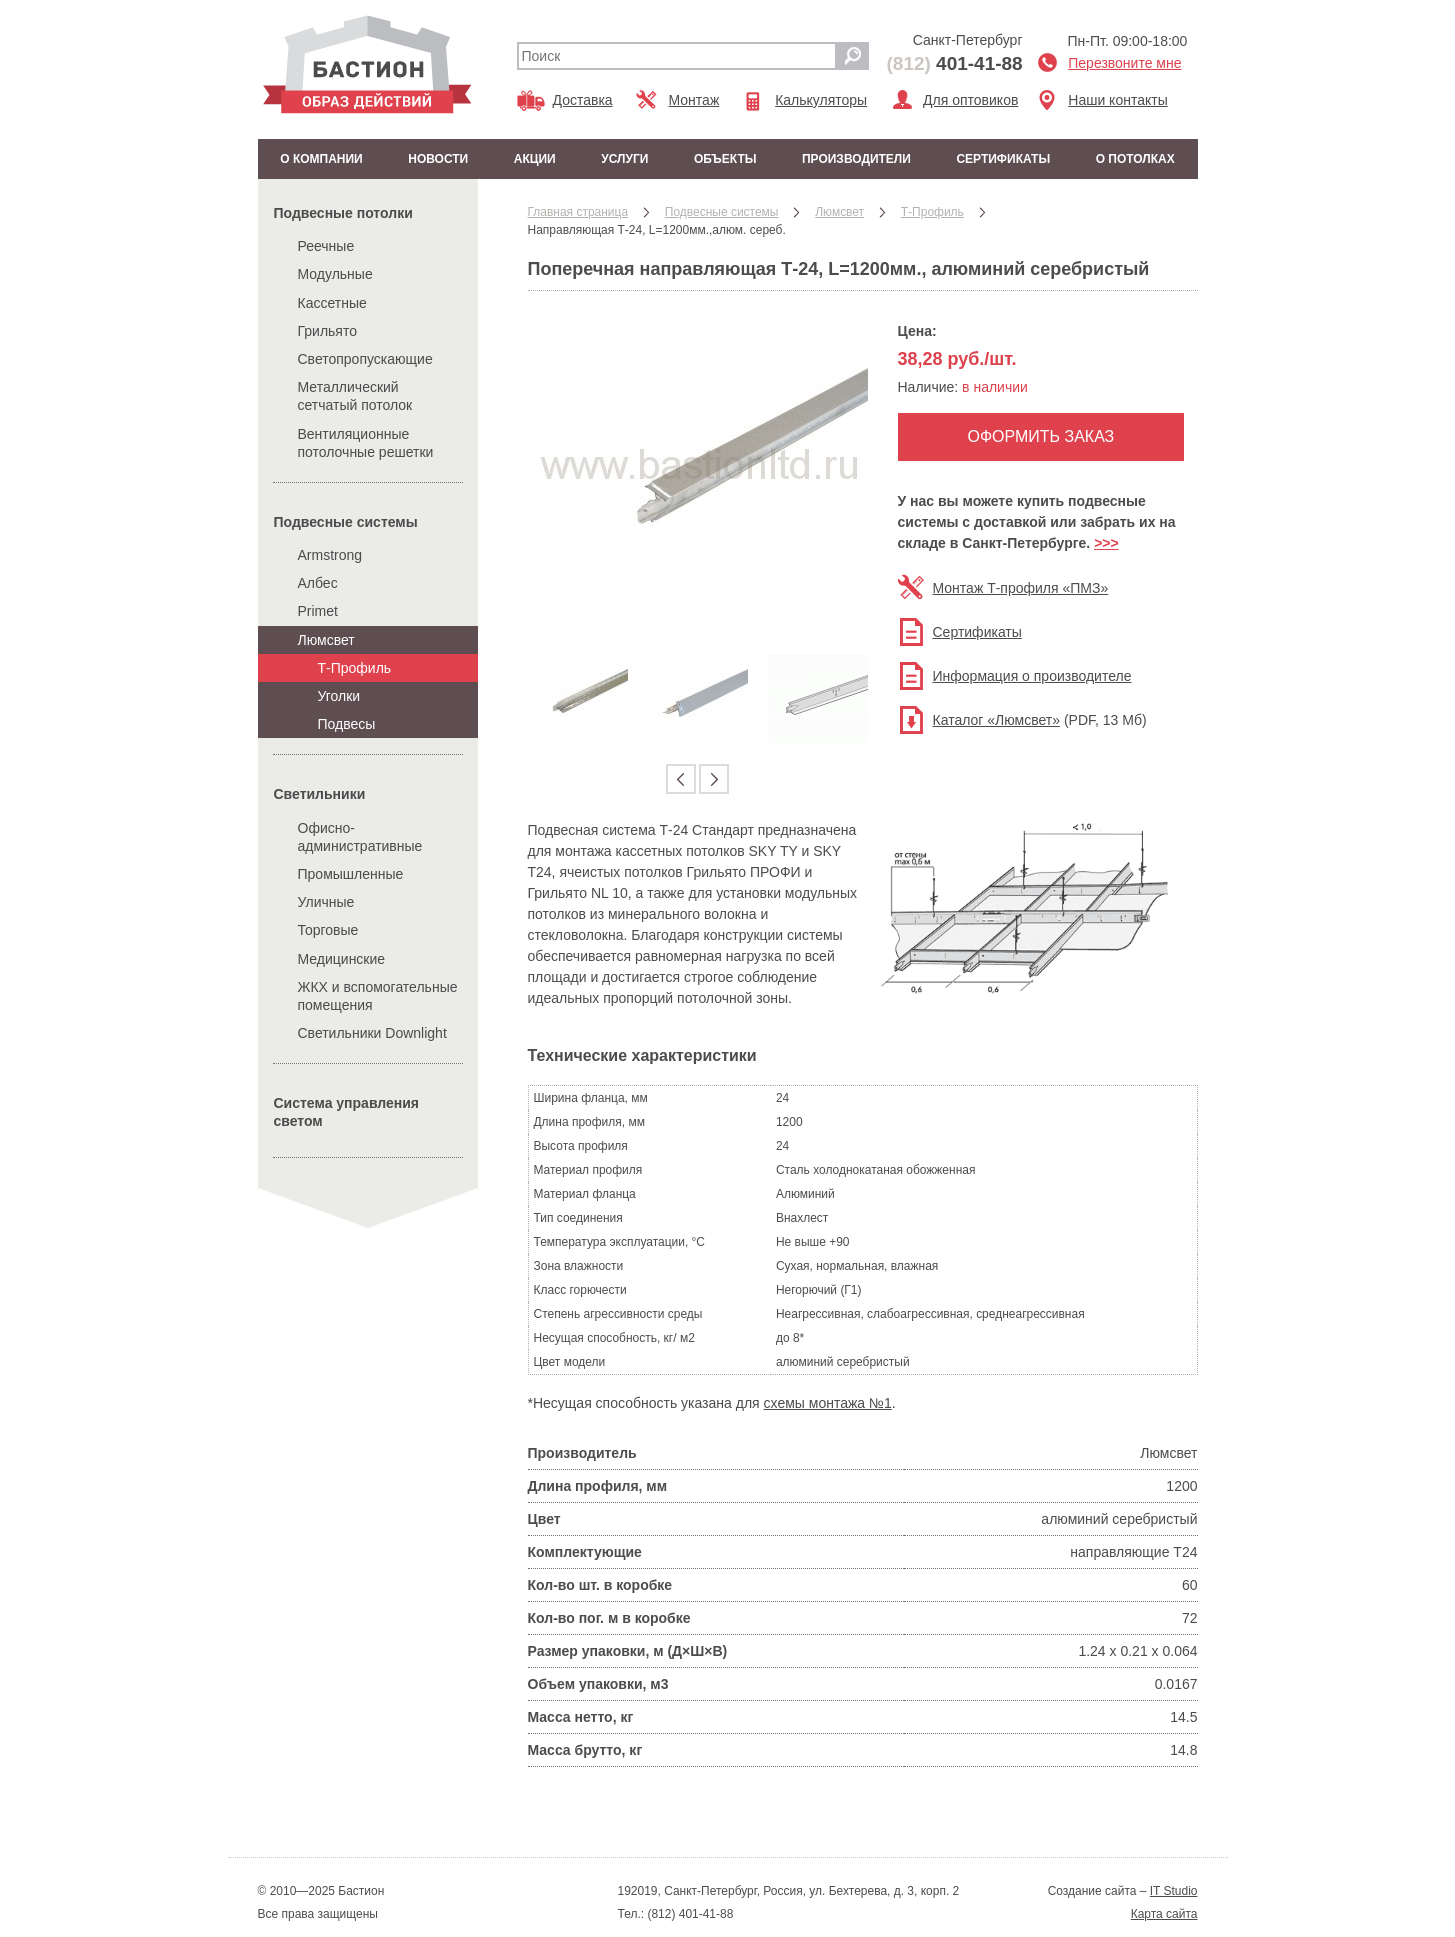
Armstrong (330, 555)
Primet (318, 611)
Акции (535, 159)
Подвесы (347, 724)
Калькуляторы (821, 100)
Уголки (339, 696)
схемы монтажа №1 (828, 1403)
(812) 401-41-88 (688, 1914)
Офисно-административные (360, 837)
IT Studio (1174, 1891)
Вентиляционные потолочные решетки (366, 443)
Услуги (624, 159)
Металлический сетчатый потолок (355, 396)
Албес (318, 583)
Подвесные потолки (343, 213)
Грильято (328, 331)
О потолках (1135, 159)
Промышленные (351, 874)
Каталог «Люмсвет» (997, 720)
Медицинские (342, 959)
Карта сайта (1164, 1914)
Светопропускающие (365, 359)
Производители (856, 159)
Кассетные (332, 303)
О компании (321, 159)
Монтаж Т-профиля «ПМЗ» (1021, 588)
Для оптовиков (970, 100)
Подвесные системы (346, 522)
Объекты (725, 159)
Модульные (335, 274)
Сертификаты (1003, 159)
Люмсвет (326, 640)
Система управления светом (347, 1112)
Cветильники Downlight (372, 1033)
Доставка (583, 100)
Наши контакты (1117, 100)
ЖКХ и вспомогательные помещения (378, 996)
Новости (438, 159)
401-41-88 (955, 63)
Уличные (326, 902)
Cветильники (320, 794)
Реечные (326, 246)
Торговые (328, 930)
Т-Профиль (355, 668)
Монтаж (694, 100)
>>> (1106, 543)
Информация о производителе (1032, 676)
